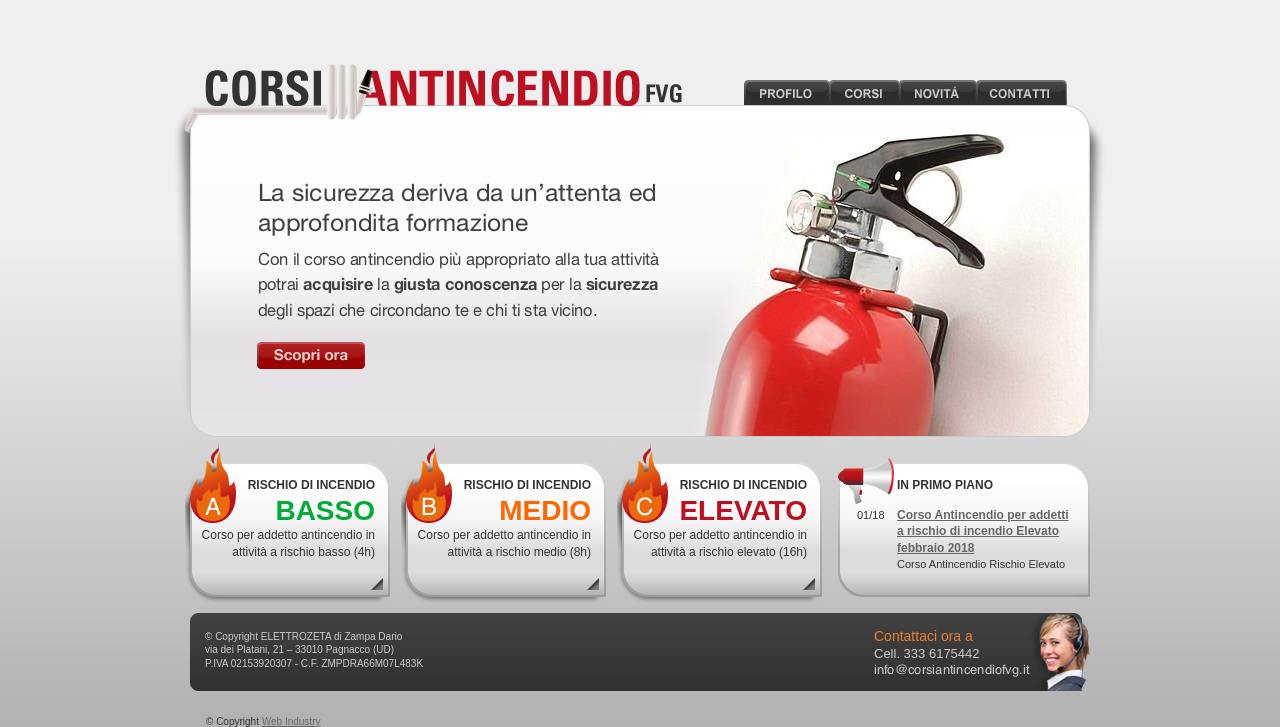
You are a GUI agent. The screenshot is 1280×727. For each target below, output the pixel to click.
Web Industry (291, 721)
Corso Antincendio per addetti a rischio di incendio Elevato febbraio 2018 (983, 531)
